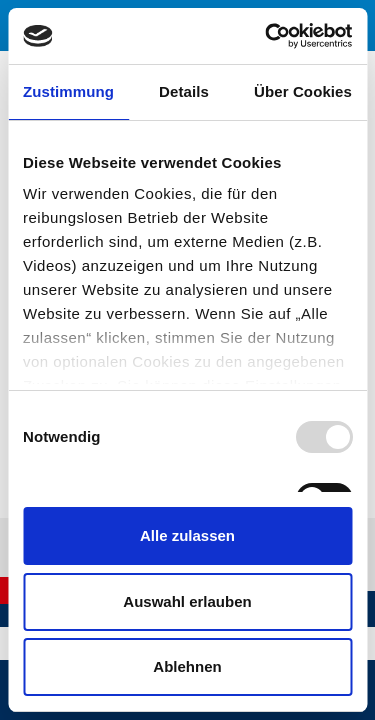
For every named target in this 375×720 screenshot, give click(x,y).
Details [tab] (184, 91)
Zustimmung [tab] (68, 91)
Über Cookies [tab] (303, 91)
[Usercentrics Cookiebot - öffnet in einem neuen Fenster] (267, 36)
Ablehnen (187, 666)
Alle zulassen (187, 535)
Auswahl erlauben (187, 601)
